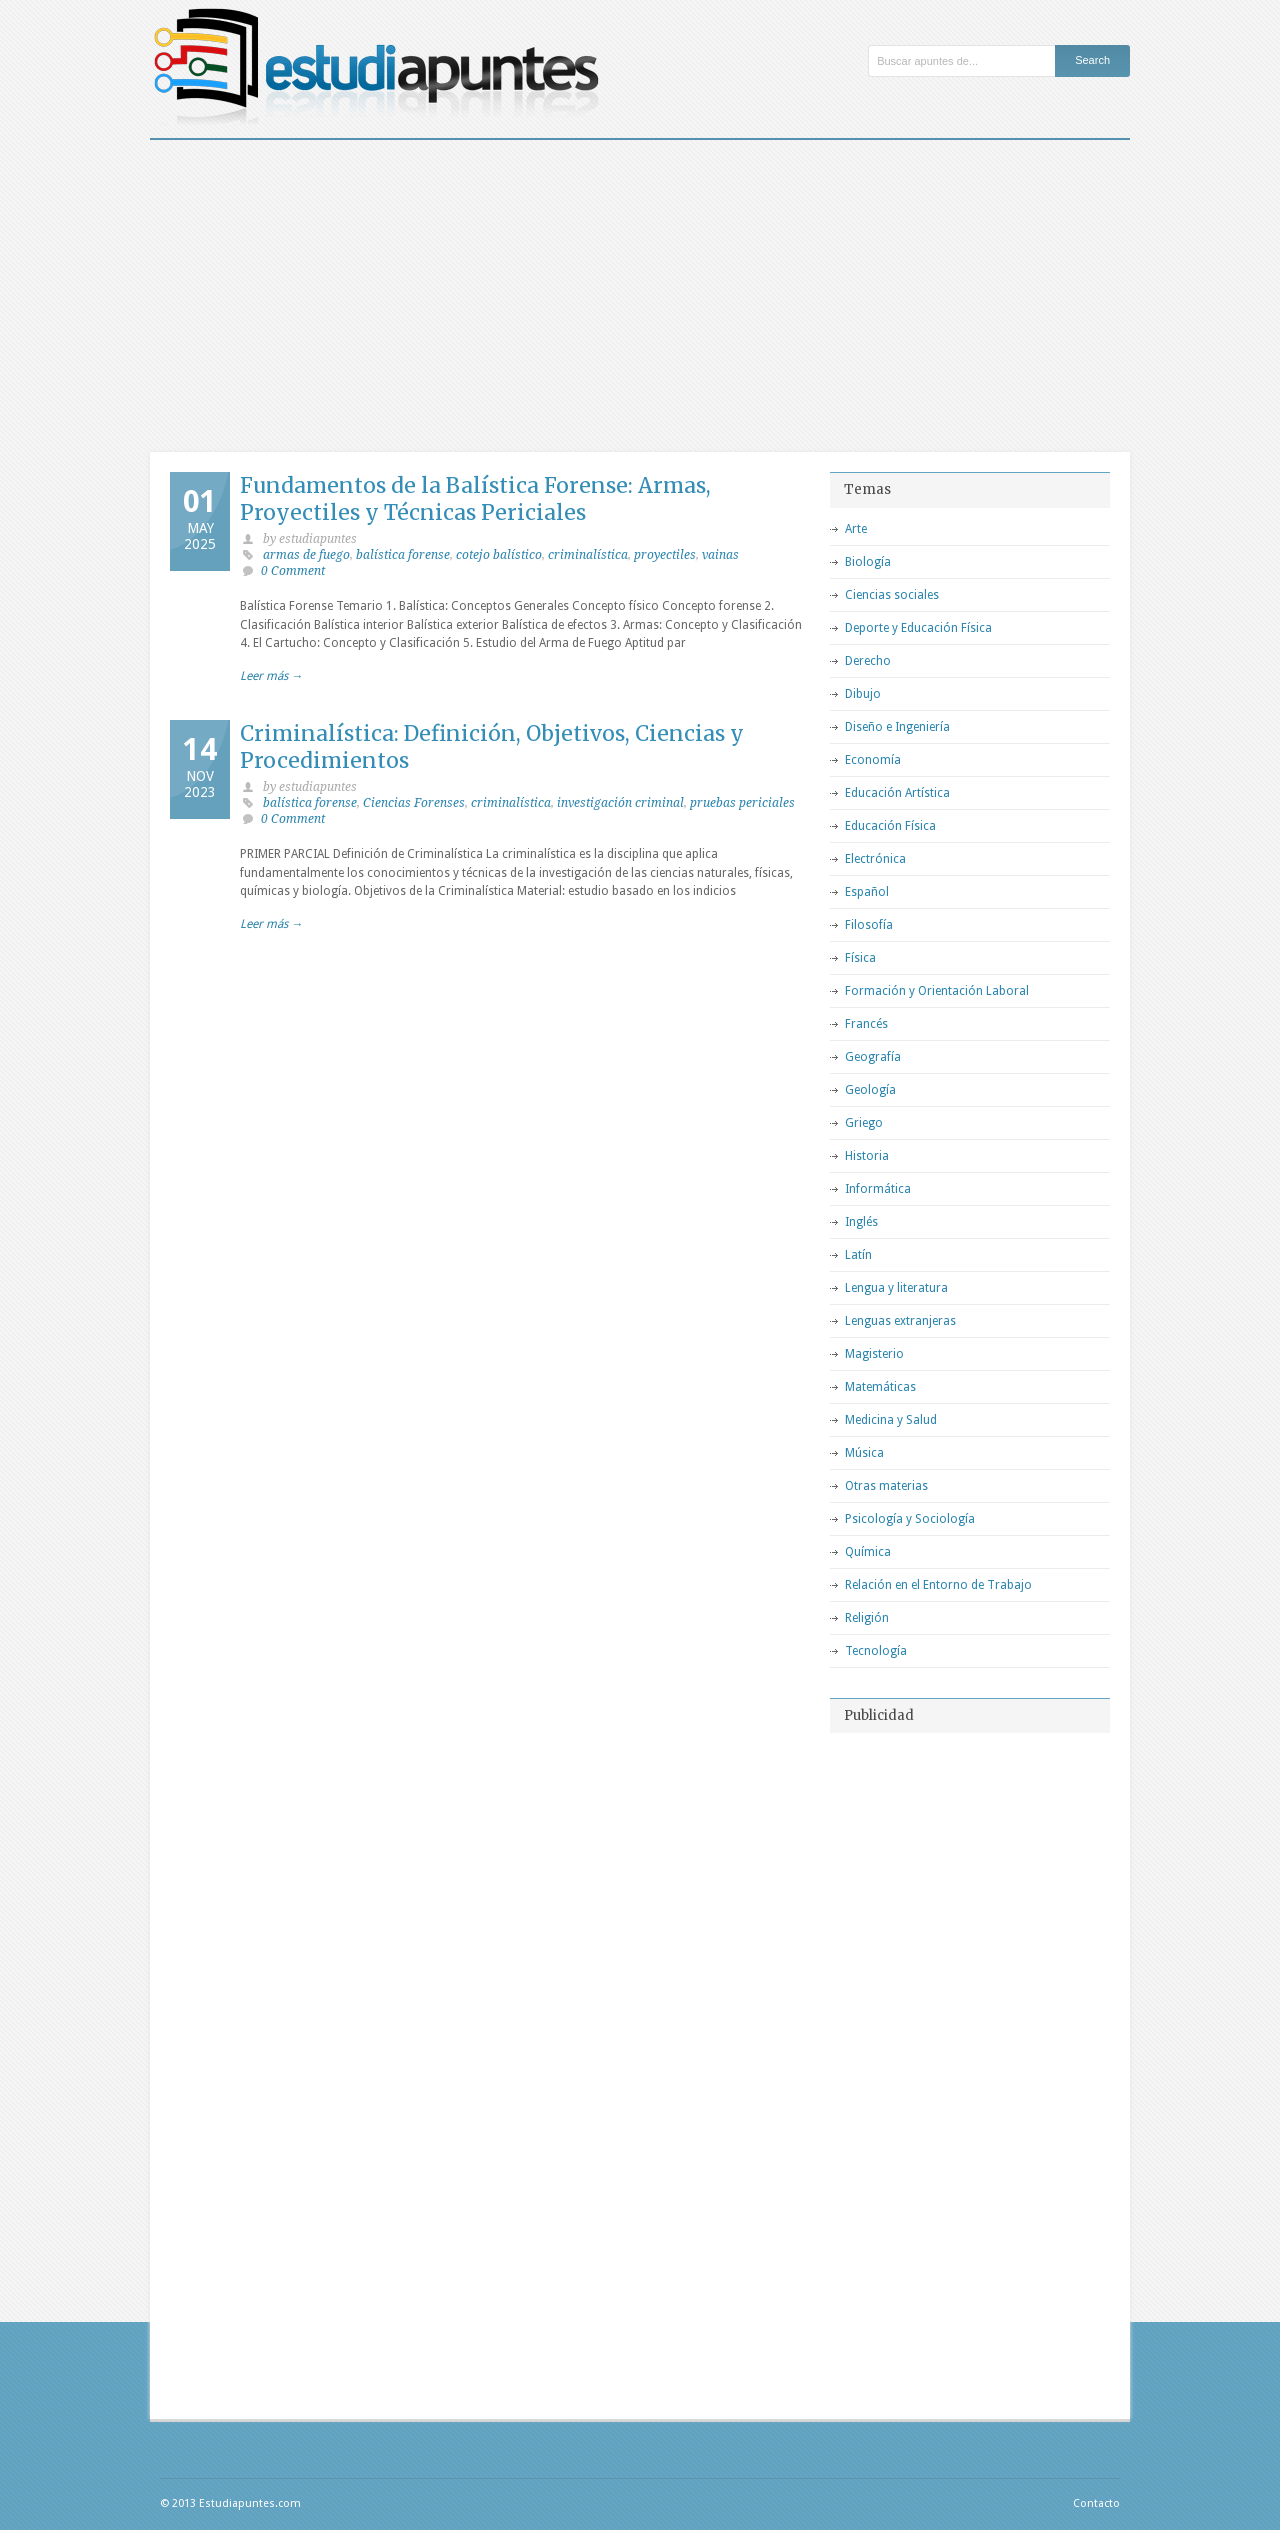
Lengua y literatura (896, 1288)
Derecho (868, 661)
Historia (867, 1156)
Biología (868, 562)
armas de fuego (306, 555)
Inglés (861, 1222)
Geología (870, 1090)
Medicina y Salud (891, 1420)
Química (868, 1552)
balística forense (403, 555)
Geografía (873, 1057)
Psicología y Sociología (910, 1519)
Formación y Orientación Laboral (937, 991)
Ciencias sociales (892, 595)
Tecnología (876, 1651)
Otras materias (886, 1486)
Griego (864, 1123)
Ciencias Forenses (414, 803)
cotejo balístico (499, 555)
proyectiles (665, 555)
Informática (878, 1189)
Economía (873, 760)
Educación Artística (897, 793)
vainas (720, 555)
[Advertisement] (640, 290)
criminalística (588, 555)
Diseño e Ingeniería (897, 727)
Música (864, 1453)
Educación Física (890, 826)
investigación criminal (620, 803)
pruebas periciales (742, 803)
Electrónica (875, 859)
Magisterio (874, 1354)
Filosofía (869, 925)
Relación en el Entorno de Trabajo (938, 1585)
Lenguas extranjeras (900, 1321)
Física (860, 958)
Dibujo (863, 694)
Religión (867, 1618)
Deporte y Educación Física (918, 628)
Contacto (1096, 2503)
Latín (858, 1255)
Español (867, 892)
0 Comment (293, 571)
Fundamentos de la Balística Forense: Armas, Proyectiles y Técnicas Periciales (475, 499)
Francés (866, 1024)
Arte (856, 529)
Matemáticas (880, 1387)
